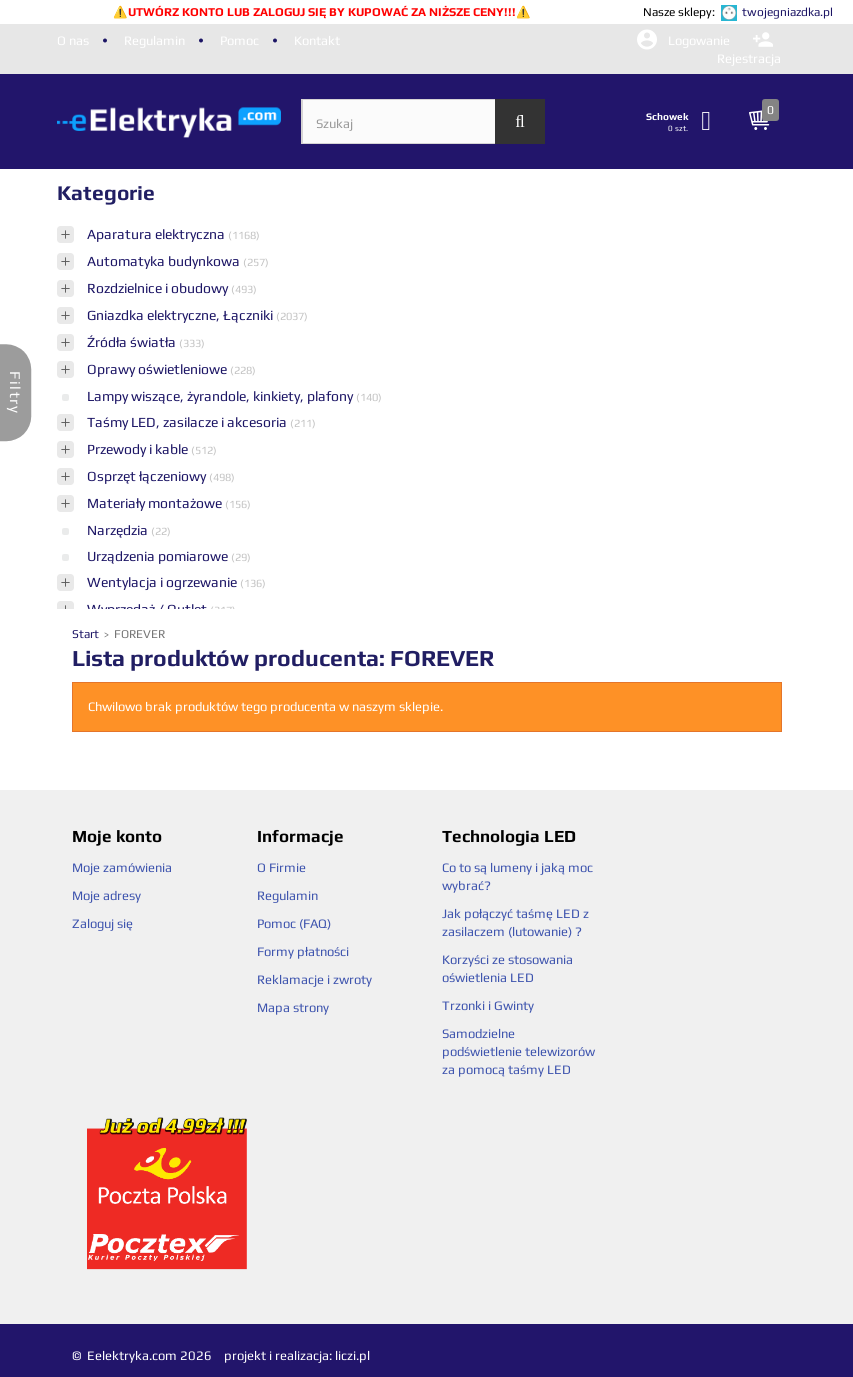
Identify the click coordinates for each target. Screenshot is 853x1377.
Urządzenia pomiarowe (159, 556)
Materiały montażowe (156, 503)
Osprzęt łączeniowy (148, 476)
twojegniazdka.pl (787, 12)
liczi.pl (352, 1355)
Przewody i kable (139, 449)
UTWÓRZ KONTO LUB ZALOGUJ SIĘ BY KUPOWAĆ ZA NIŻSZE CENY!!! (322, 12)
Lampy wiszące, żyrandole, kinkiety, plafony (221, 396)
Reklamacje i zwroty (314, 979)
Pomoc (239, 40)
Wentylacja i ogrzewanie (163, 582)
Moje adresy (106, 895)
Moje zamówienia (122, 867)
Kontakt (317, 40)
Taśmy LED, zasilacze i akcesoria (188, 422)
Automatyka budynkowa (165, 261)
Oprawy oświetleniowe (158, 369)
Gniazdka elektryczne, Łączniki (181, 315)
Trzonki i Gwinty (488, 1005)
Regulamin (154, 40)
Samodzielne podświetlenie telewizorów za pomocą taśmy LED (518, 1051)
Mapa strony (293, 1007)
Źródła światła (133, 342)
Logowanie (685, 40)
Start (87, 634)
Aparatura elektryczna (157, 234)
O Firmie (281, 867)
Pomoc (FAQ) (294, 923)
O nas (73, 40)
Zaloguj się (102, 923)
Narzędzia (119, 530)
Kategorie (106, 192)
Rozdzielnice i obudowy (159, 288)
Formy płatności (303, 951)
